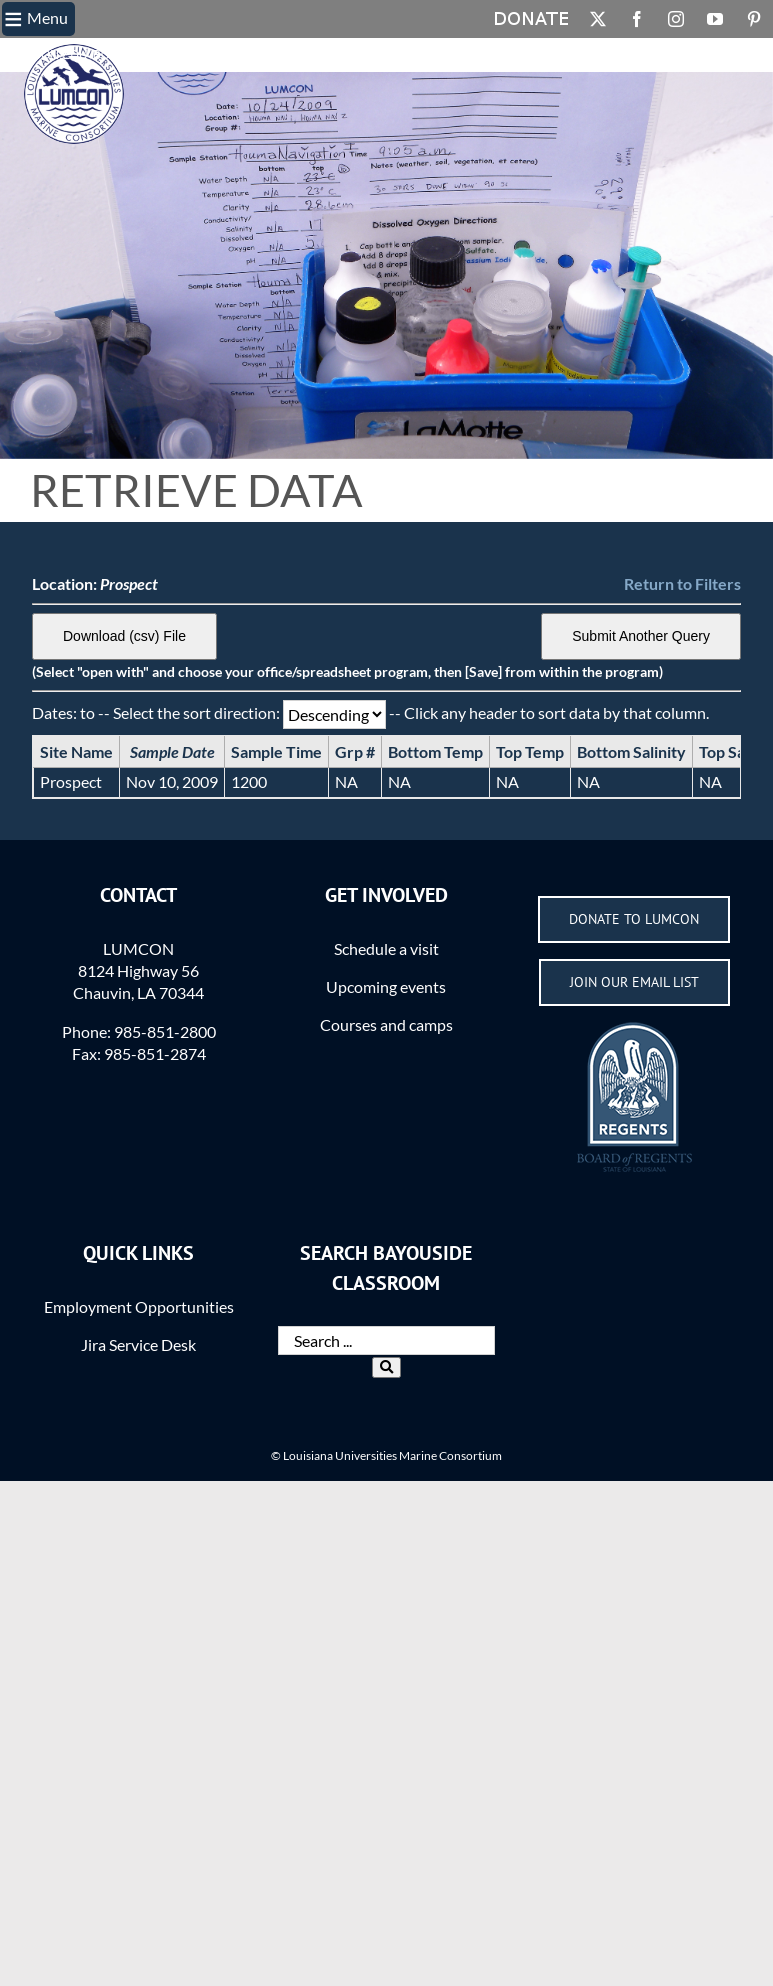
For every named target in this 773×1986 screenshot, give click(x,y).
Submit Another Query (641, 636)
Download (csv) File (124, 636)
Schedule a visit (386, 948)
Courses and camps (386, 1024)
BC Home (121, 55)
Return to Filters (682, 583)
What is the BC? (205, 55)
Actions (352, 55)
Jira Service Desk (138, 1344)
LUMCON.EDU (47, 55)
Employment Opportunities (139, 1306)
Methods (291, 55)
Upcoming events (386, 986)
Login (403, 55)
